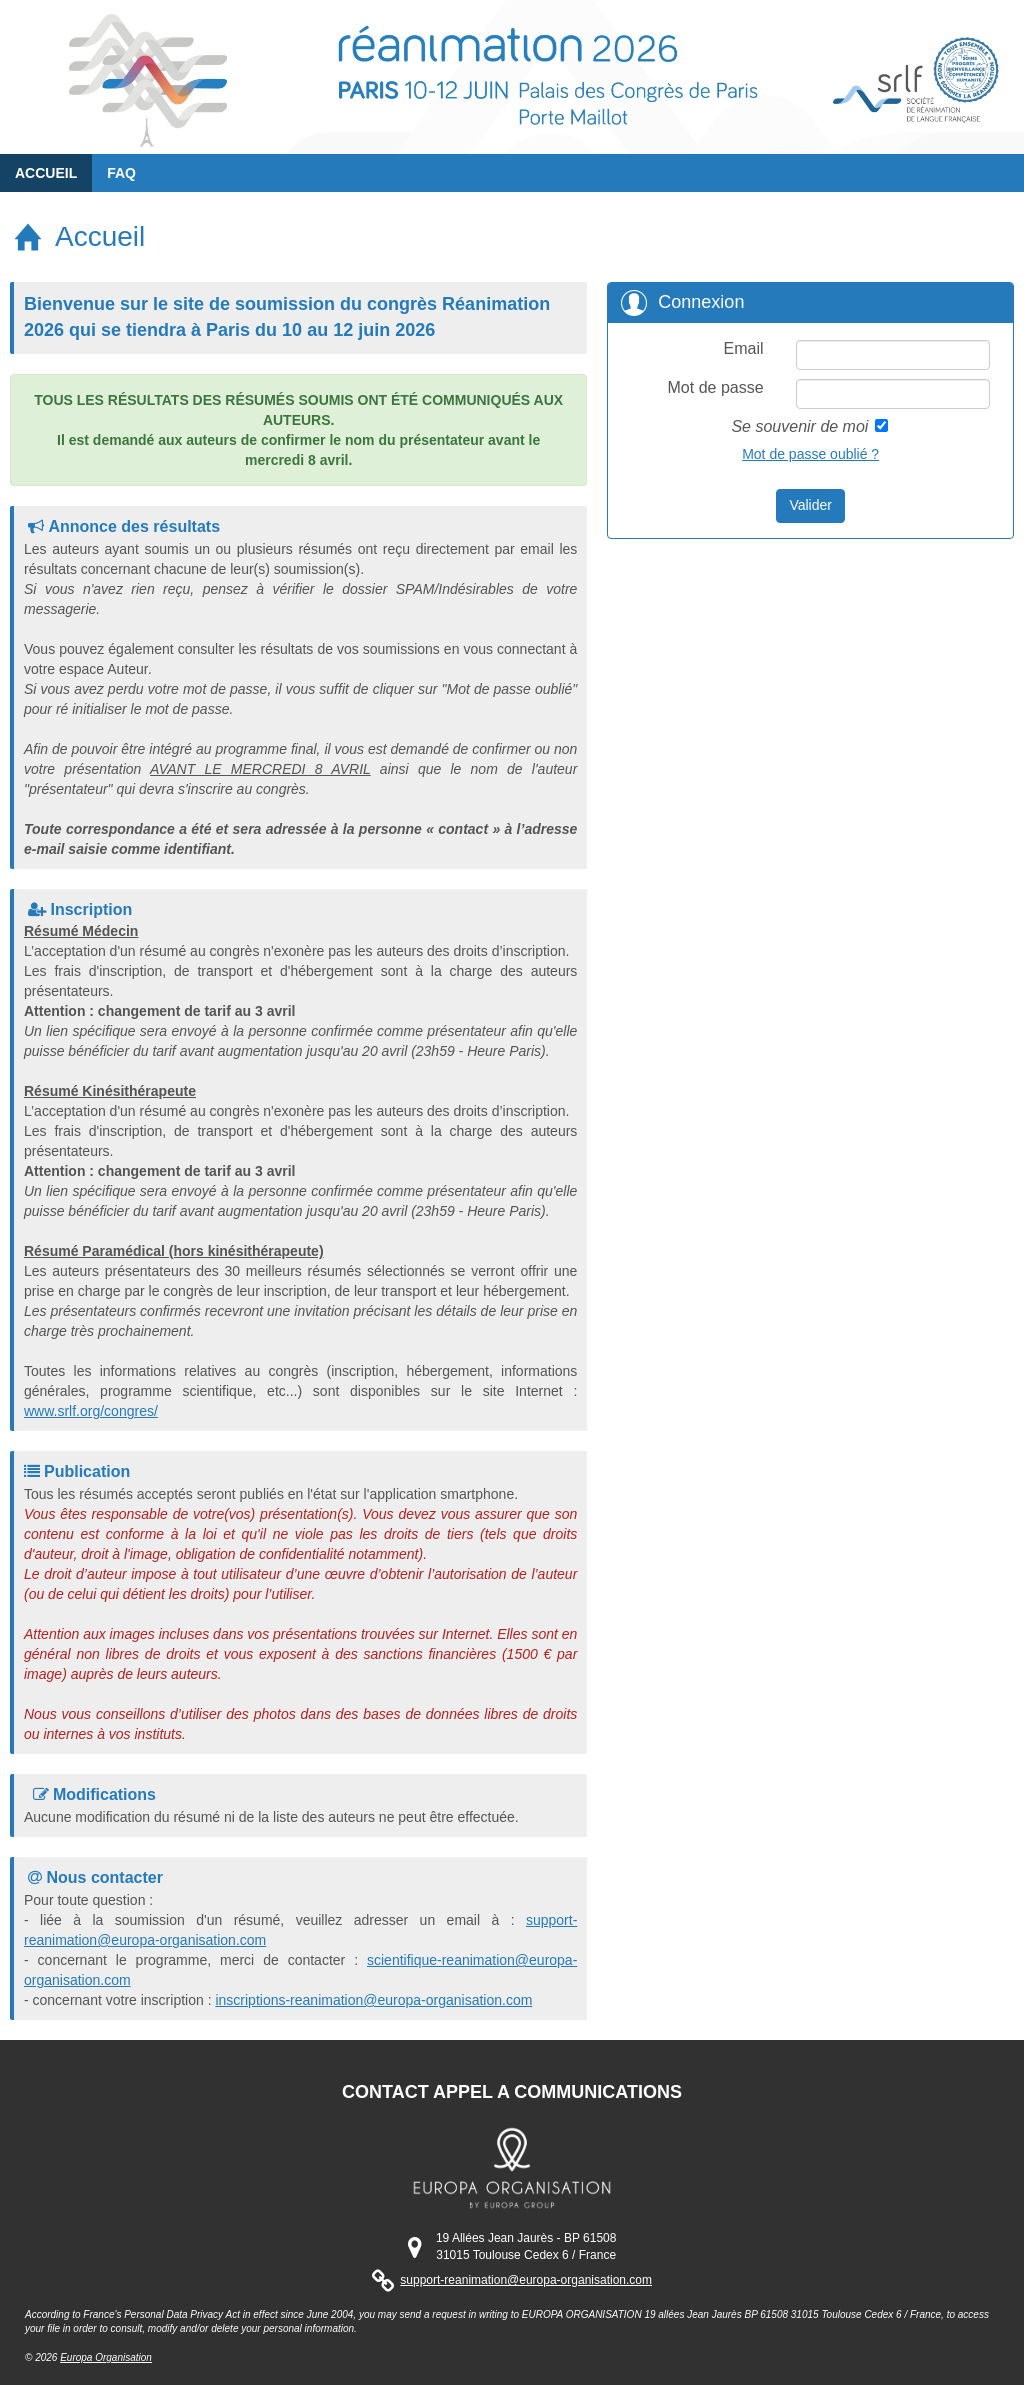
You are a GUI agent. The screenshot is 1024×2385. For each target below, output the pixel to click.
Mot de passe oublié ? (810, 454)
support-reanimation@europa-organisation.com (526, 2280)
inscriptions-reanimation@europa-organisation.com (373, 2000)
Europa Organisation (106, 2357)
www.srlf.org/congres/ (91, 1411)
